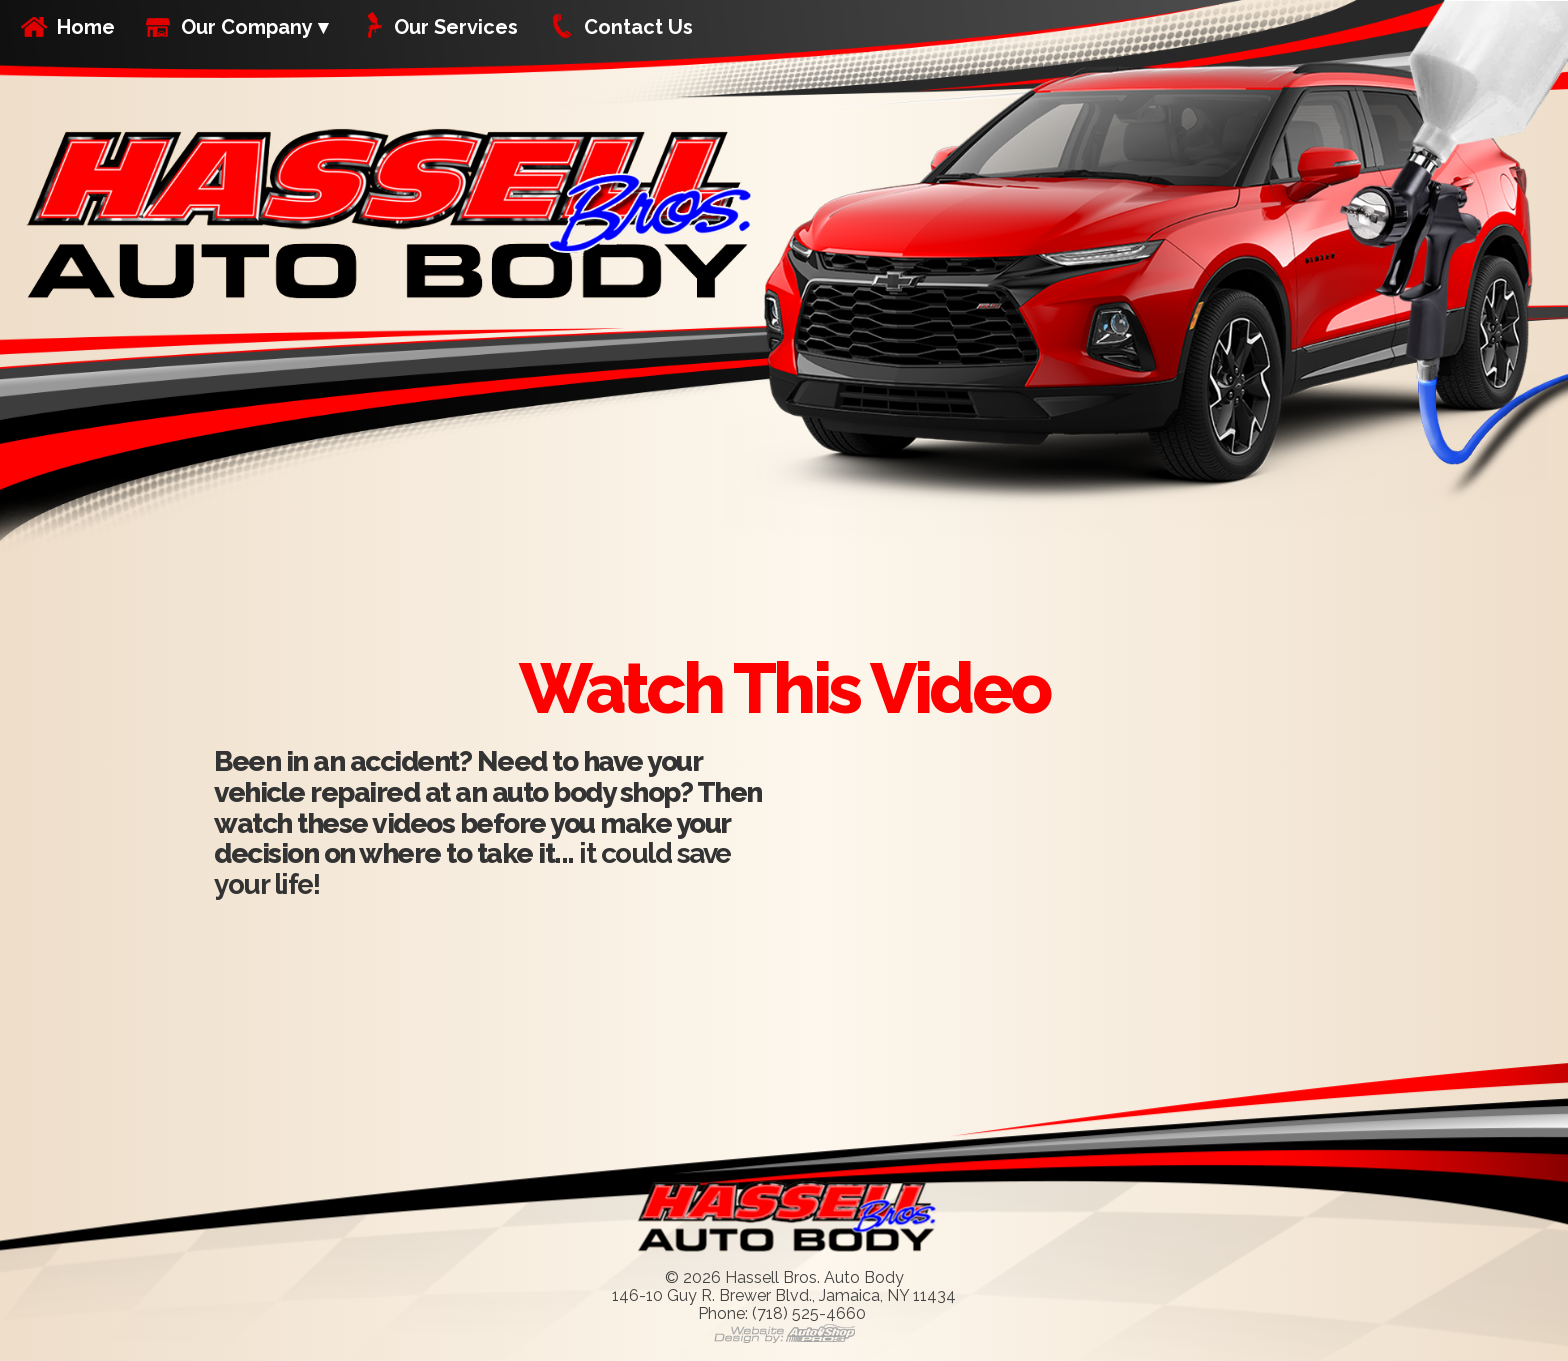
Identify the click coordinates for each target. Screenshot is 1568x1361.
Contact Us (638, 27)
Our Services (456, 27)
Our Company (247, 27)
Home (86, 27)
